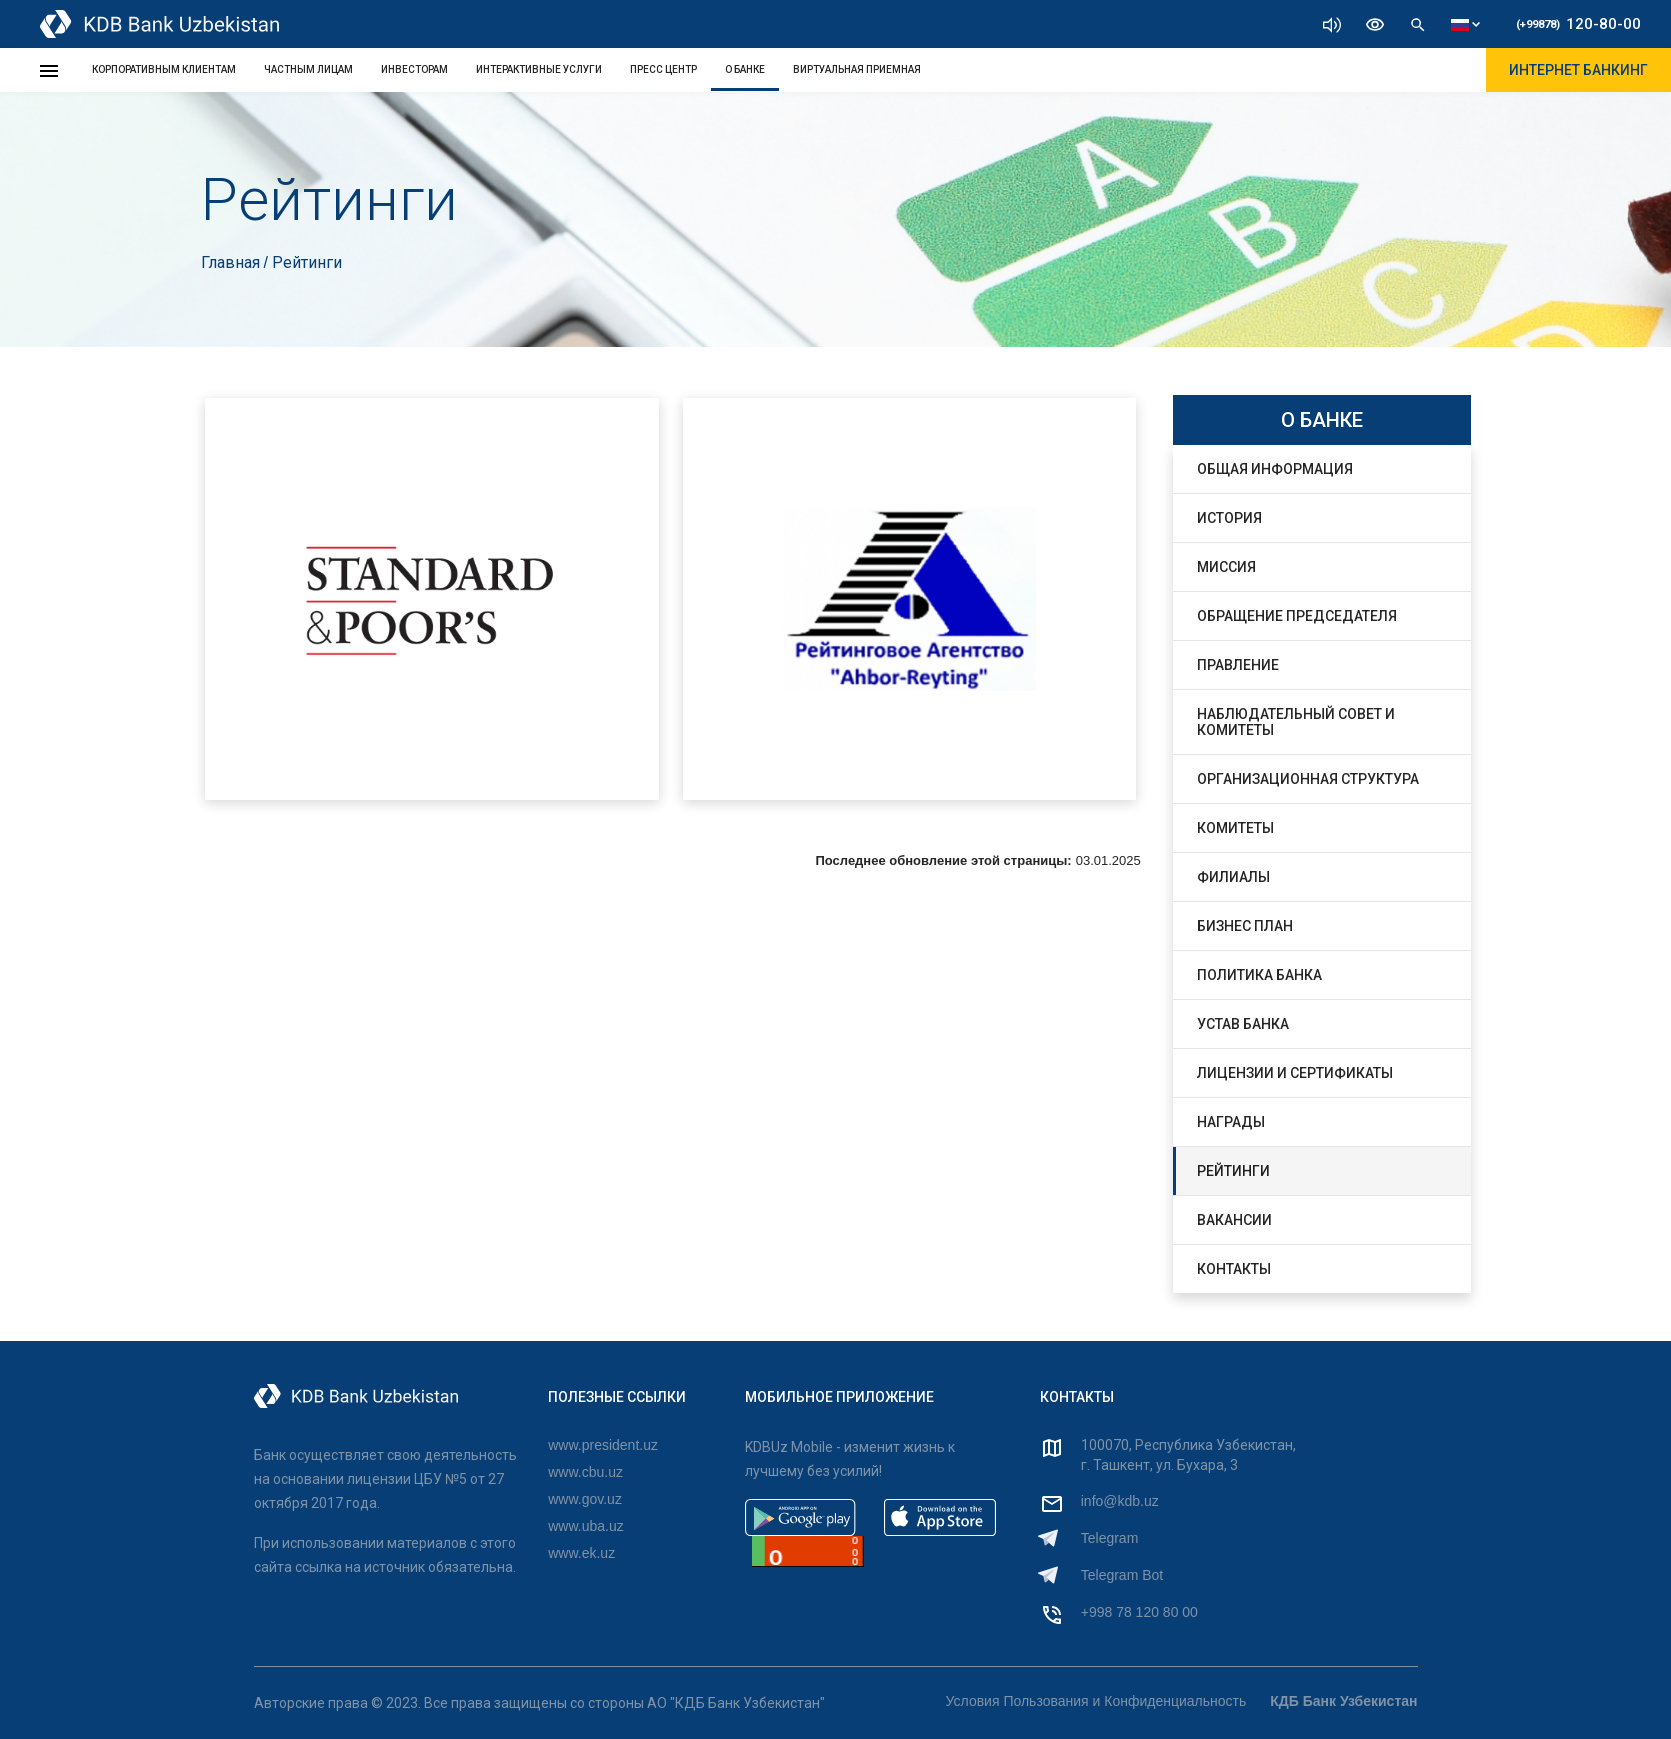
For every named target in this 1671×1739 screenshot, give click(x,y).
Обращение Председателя (1297, 616)
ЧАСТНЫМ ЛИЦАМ (308, 69)
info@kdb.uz (1120, 1501)
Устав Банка (1243, 1024)
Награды (1231, 1122)
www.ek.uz (581, 1553)
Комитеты (1235, 828)
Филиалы (1233, 877)
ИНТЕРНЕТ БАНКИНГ (1578, 70)
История (1229, 518)
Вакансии (1234, 1220)
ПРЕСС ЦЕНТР (663, 69)
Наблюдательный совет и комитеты (1296, 722)
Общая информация (1275, 469)
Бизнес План (1245, 926)
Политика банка (1259, 975)
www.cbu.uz (585, 1472)
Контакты (1234, 1269)
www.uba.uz (585, 1526)
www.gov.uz (585, 1499)
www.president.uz (603, 1445)
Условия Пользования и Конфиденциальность (1096, 1701)
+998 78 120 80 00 (1139, 1612)
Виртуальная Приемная (857, 69)
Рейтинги (1233, 1171)
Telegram (1110, 1538)
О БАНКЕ (745, 69)
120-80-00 (1578, 24)
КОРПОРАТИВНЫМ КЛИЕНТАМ (164, 69)
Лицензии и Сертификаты (1295, 1073)
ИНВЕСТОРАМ (414, 69)
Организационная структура (1308, 779)
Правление (1238, 665)
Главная (232, 262)
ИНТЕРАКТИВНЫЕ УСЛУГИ (539, 69)
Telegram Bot (1122, 1575)
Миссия (1226, 567)
